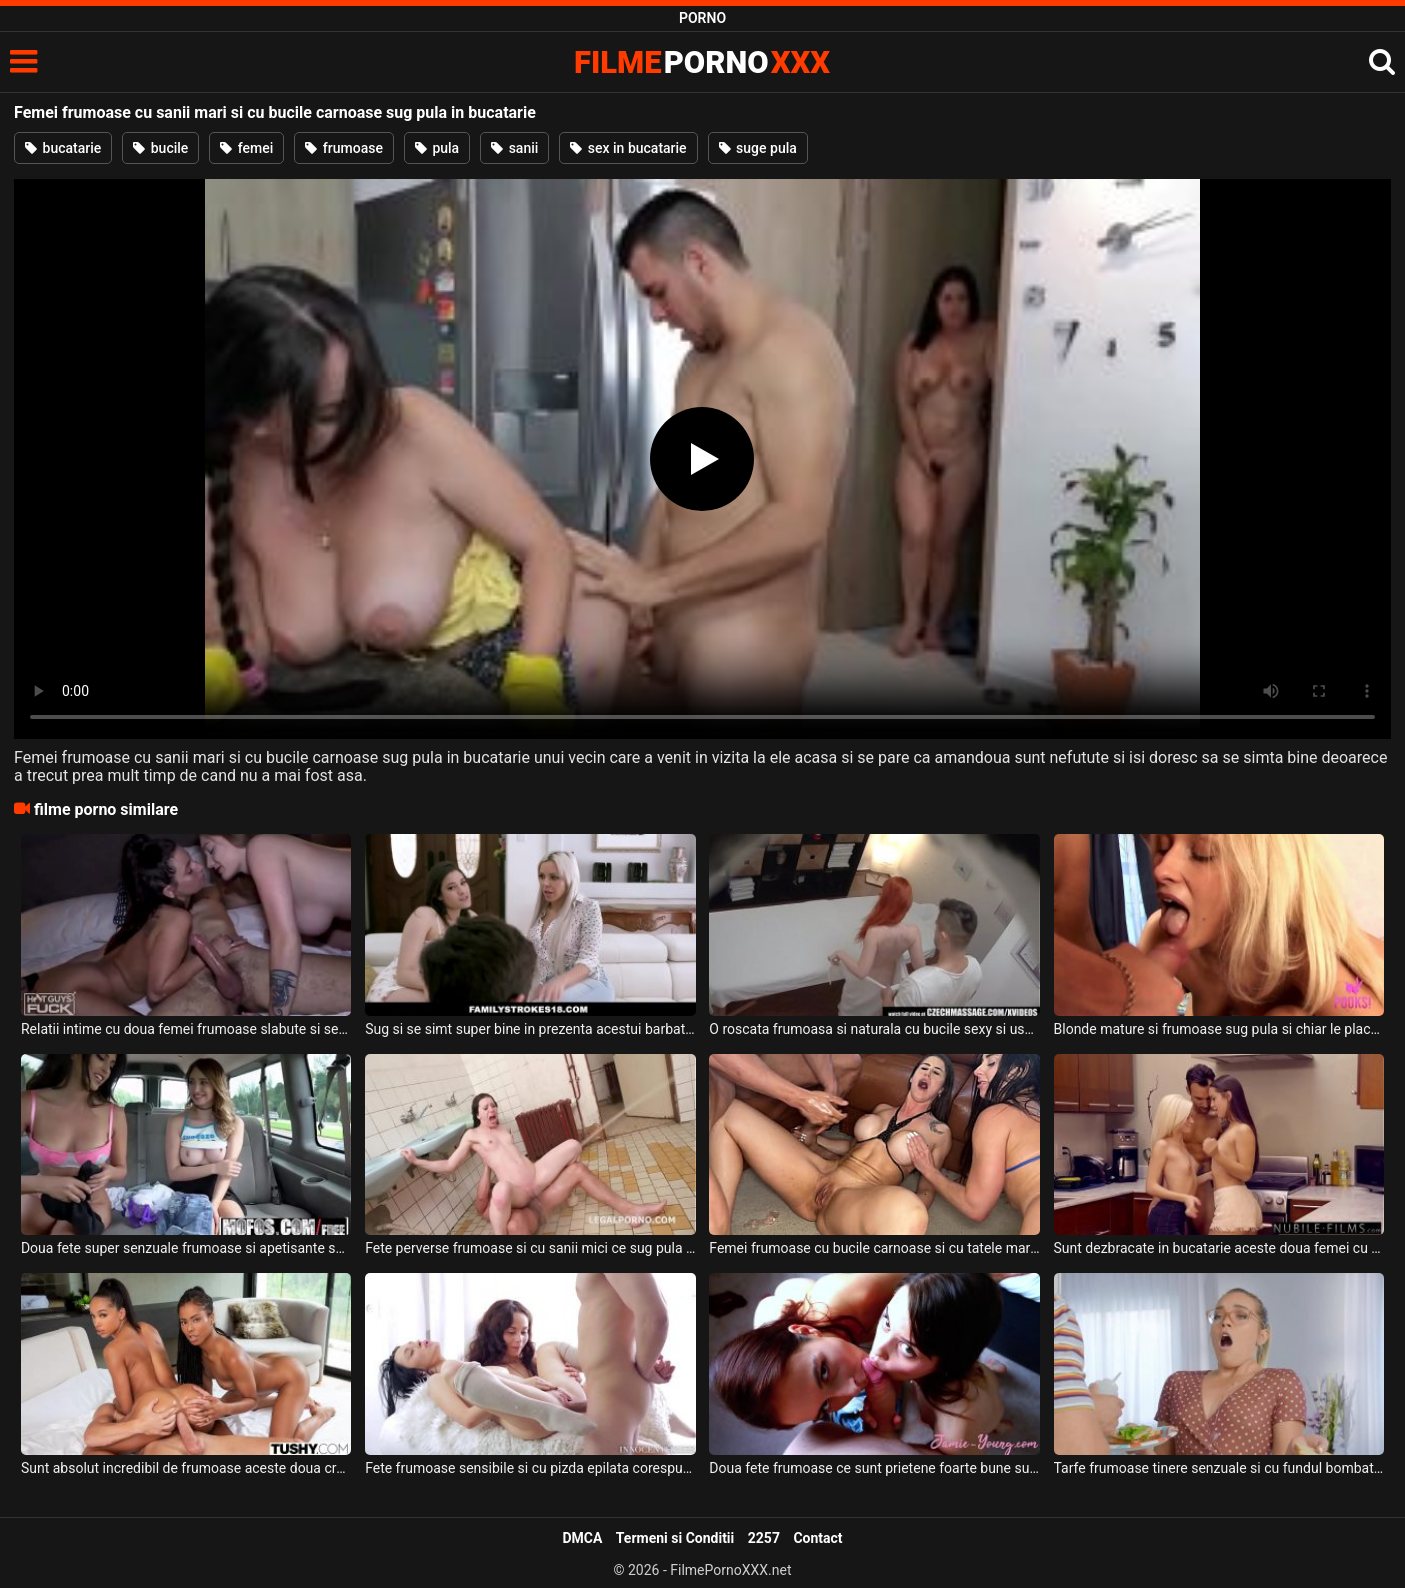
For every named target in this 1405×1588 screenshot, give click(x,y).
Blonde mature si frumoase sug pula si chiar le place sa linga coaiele (1219, 1029)
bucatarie (63, 148)
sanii (514, 148)
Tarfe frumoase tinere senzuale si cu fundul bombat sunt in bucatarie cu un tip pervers (1219, 1468)
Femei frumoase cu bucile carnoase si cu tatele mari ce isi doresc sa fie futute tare (874, 1248)
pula (437, 148)
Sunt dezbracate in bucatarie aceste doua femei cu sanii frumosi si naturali (1219, 1248)
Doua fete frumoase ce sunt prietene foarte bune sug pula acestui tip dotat (874, 1468)
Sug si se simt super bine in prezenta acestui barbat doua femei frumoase (530, 1029)
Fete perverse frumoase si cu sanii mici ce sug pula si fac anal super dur (530, 1248)
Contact (817, 1538)
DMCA (582, 1538)
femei (246, 148)
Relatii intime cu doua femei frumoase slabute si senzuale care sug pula (186, 1029)
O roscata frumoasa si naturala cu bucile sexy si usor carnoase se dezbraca (874, 1029)
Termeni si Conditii (675, 1538)
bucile (160, 148)
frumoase (344, 148)
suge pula (758, 148)
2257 (764, 1538)
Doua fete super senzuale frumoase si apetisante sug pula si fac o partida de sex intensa (186, 1248)
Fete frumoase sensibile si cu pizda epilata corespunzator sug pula (530, 1468)
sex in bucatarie (628, 148)
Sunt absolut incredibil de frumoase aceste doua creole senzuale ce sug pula (186, 1468)
